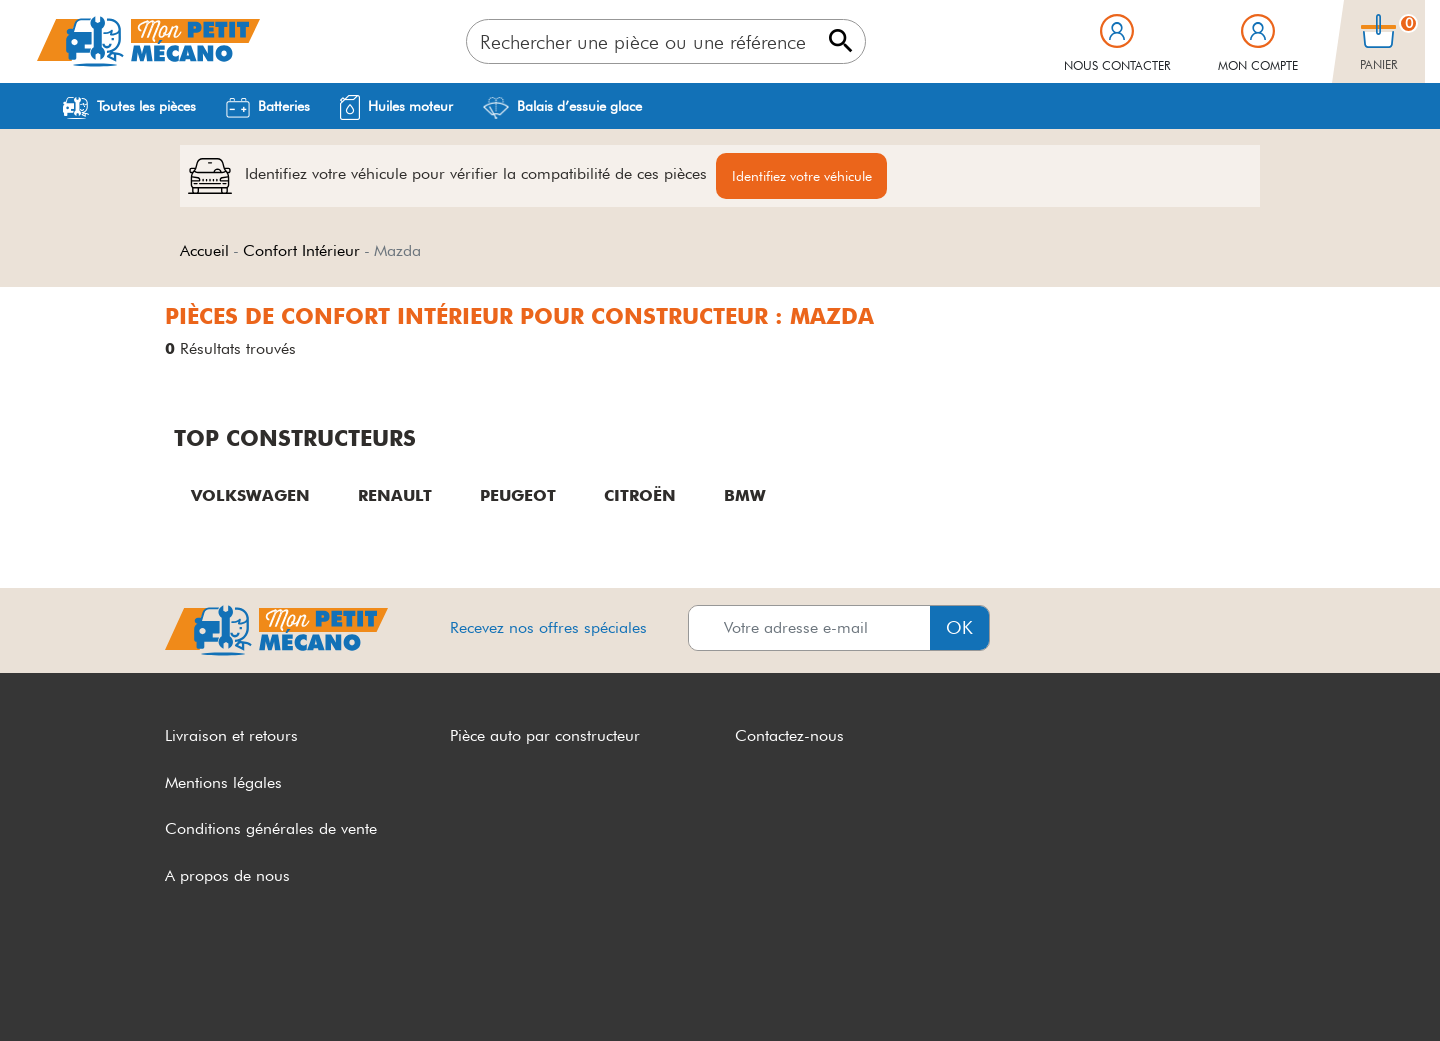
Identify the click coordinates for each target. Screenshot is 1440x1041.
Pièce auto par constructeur (545, 735)
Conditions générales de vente (271, 829)
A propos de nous (227, 876)
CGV (182, 988)
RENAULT (395, 495)
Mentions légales (223, 782)
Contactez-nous (789, 735)
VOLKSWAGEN (250, 495)
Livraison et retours (231, 735)
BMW (745, 495)
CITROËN (640, 495)
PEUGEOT (518, 495)
